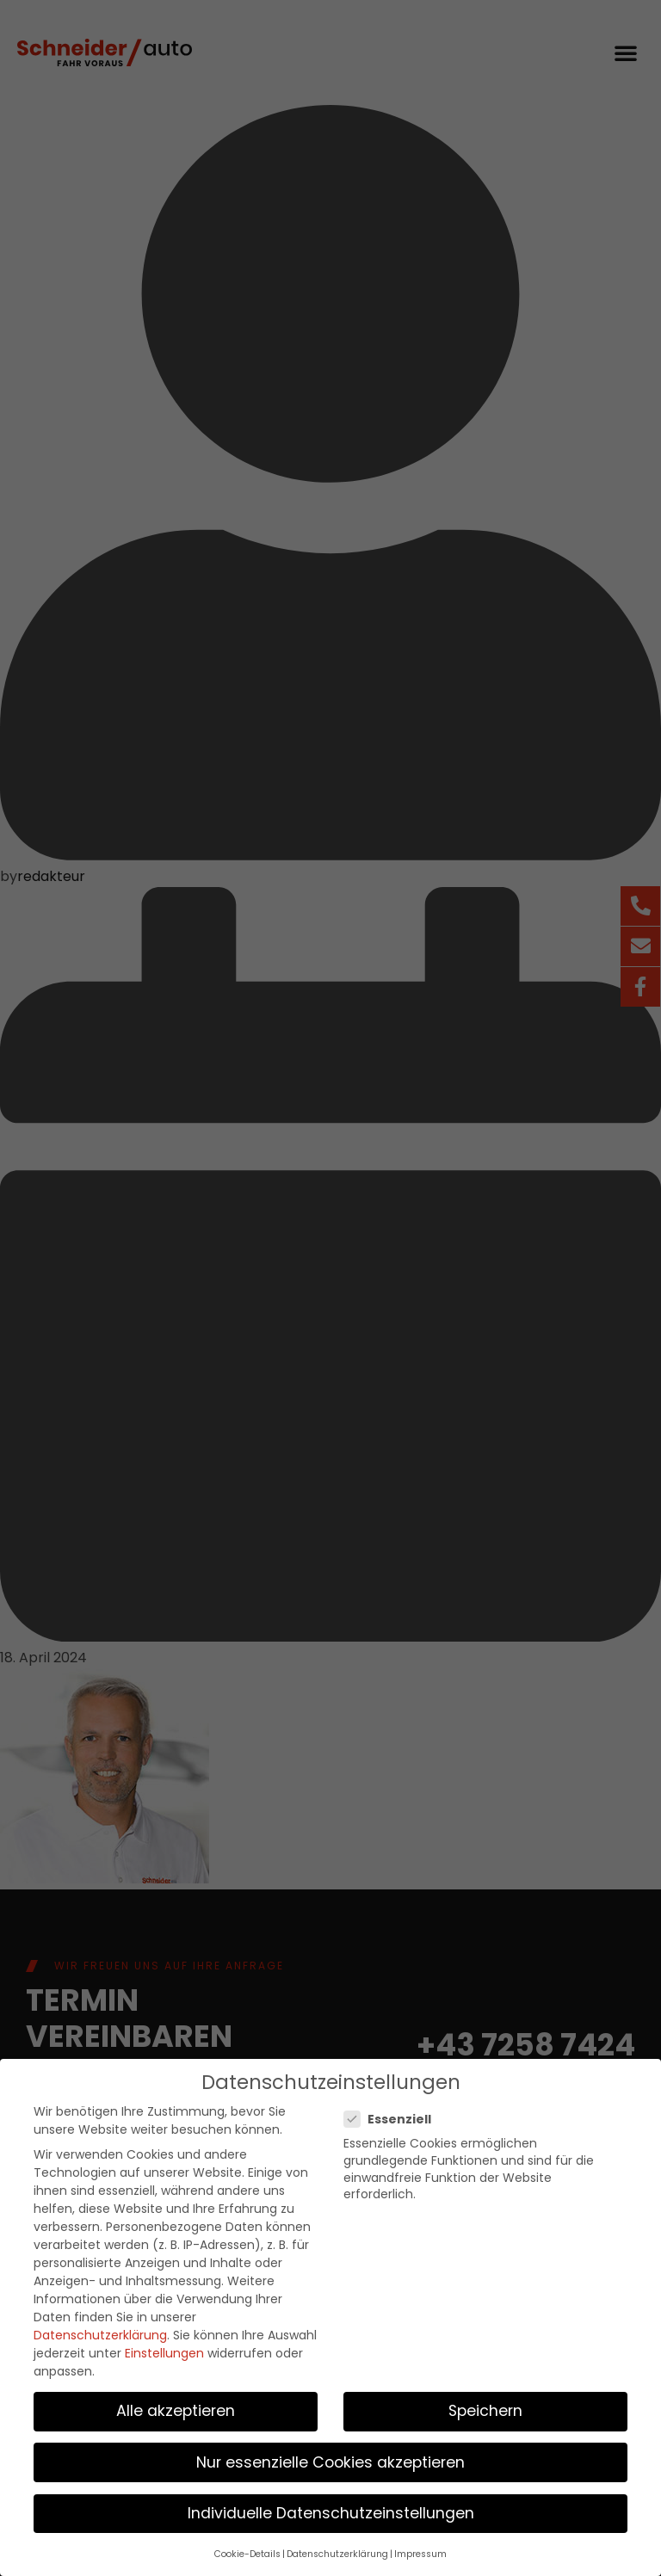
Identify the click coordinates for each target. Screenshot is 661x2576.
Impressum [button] (420, 2548)
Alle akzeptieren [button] (175, 2405)
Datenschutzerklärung (100, 2330)
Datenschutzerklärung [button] (337, 2548)
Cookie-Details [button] (247, 2548)
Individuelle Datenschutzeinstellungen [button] (331, 2507)
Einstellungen (164, 2348)
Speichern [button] (485, 2405)
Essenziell (392, 2114)
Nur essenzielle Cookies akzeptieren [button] (330, 2456)
